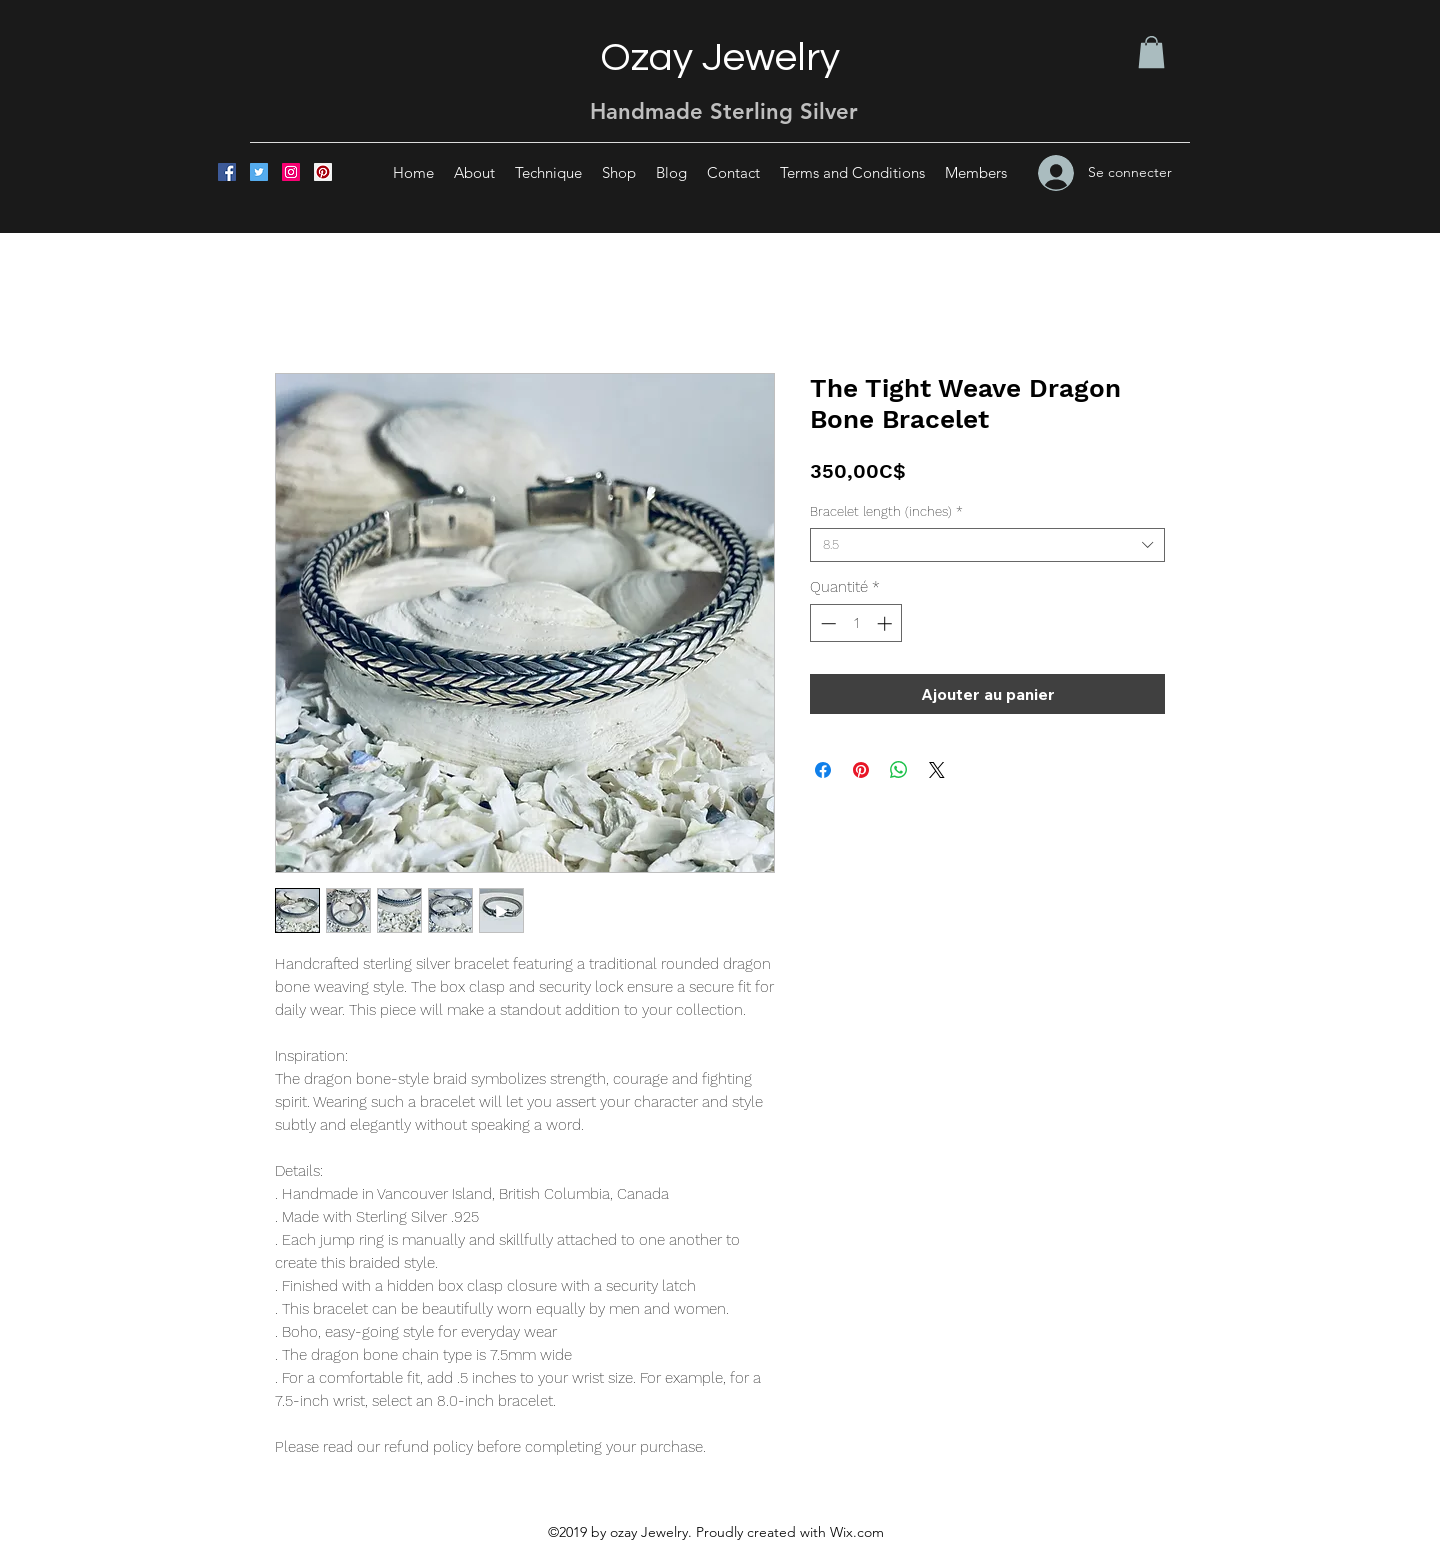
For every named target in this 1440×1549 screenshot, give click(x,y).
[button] (1151, 52)
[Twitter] (259, 172)
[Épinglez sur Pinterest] (861, 770)
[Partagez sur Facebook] (823, 770)
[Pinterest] (323, 172)
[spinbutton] (856, 623)
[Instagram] (291, 172)
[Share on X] (937, 770)
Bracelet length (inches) (886, 511)
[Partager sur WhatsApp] (899, 770)
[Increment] (886, 623)
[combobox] (987, 545)
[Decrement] (826, 623)
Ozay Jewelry (720, 57)
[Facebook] (227, 172)
